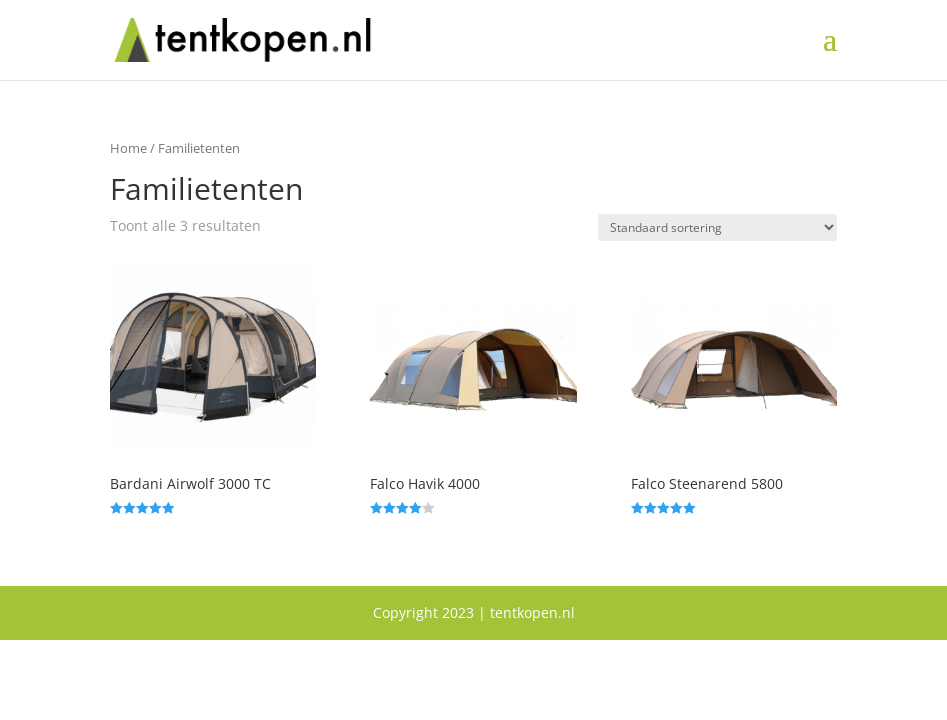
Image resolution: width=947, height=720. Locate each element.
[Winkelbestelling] (717, 227)
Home (128, 148)
